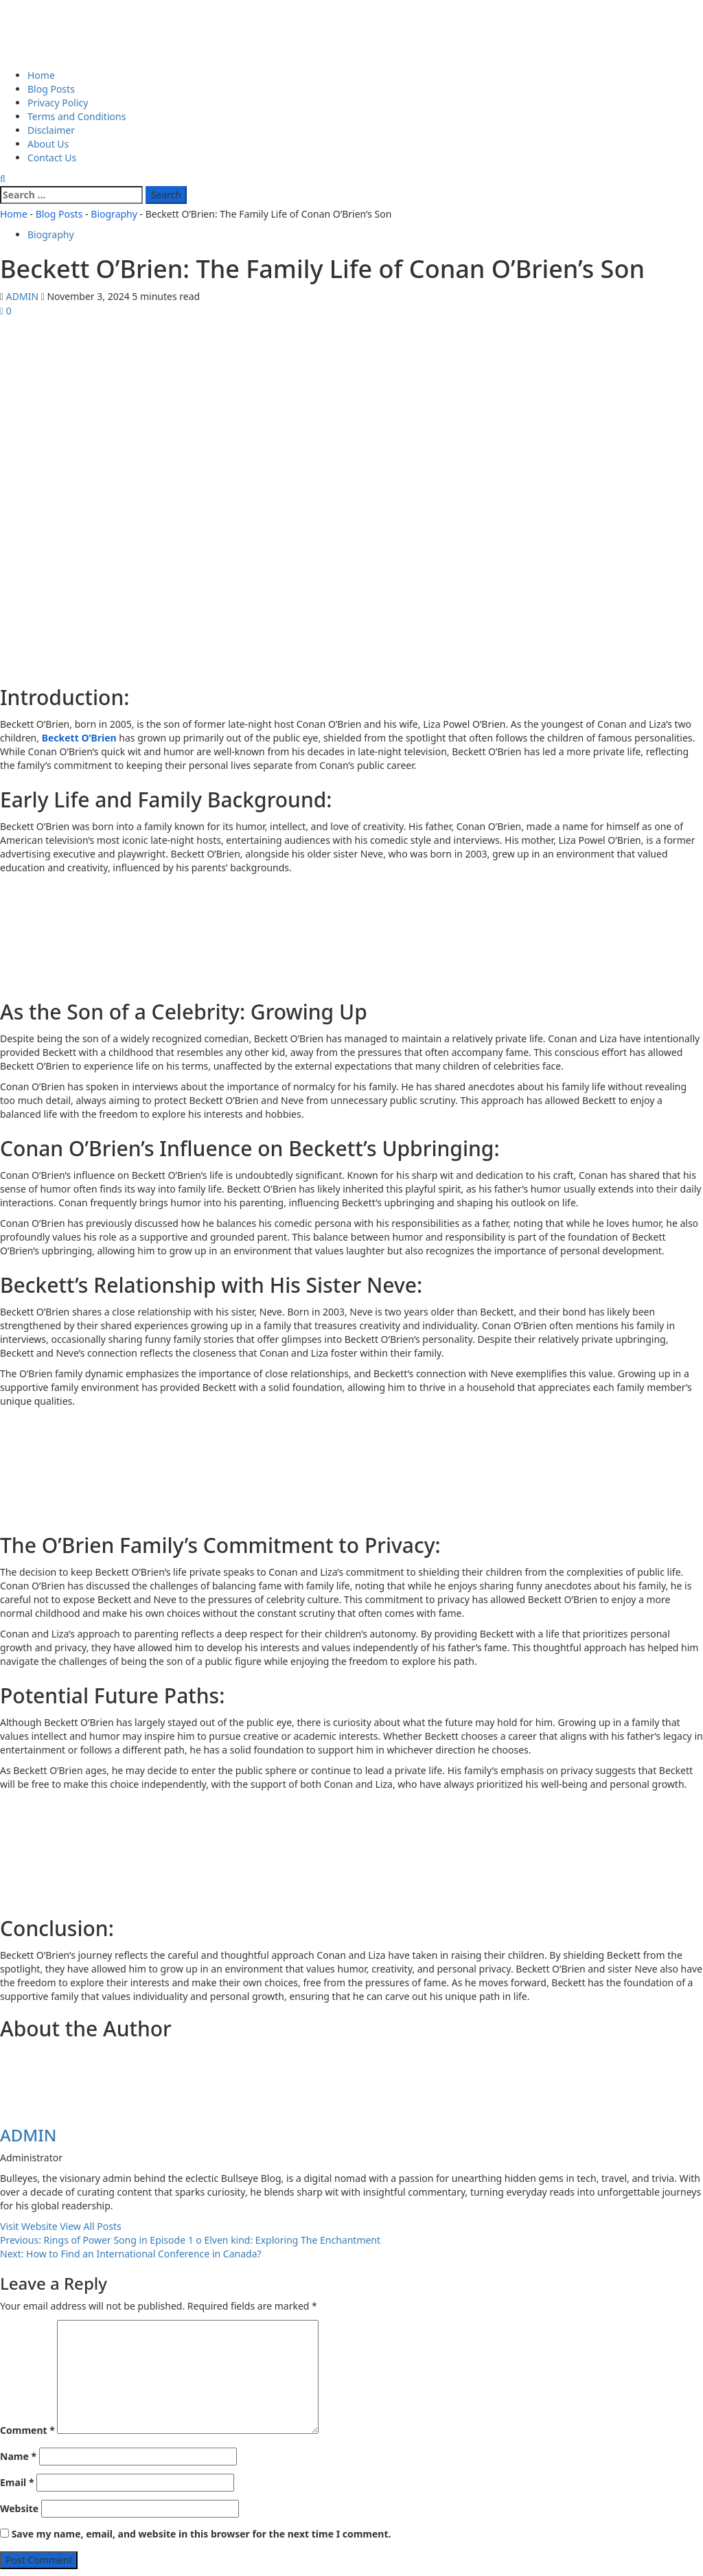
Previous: (190, 2239)
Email (17, 2482)
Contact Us (51, 157)
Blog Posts (51, 88)
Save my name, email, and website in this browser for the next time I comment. (201, 2533)
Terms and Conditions (76, 116)
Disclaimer (51, 130)
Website (19, 2508)
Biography (114, 213)
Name (18, 2456)
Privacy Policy (57, 102)
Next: (131, 2253)
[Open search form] (2, 178)
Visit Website (30, 2226)
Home (41, 75)
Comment (27, 2430)
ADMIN (23, 296)
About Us (48, 143)
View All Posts (91, 2226)
